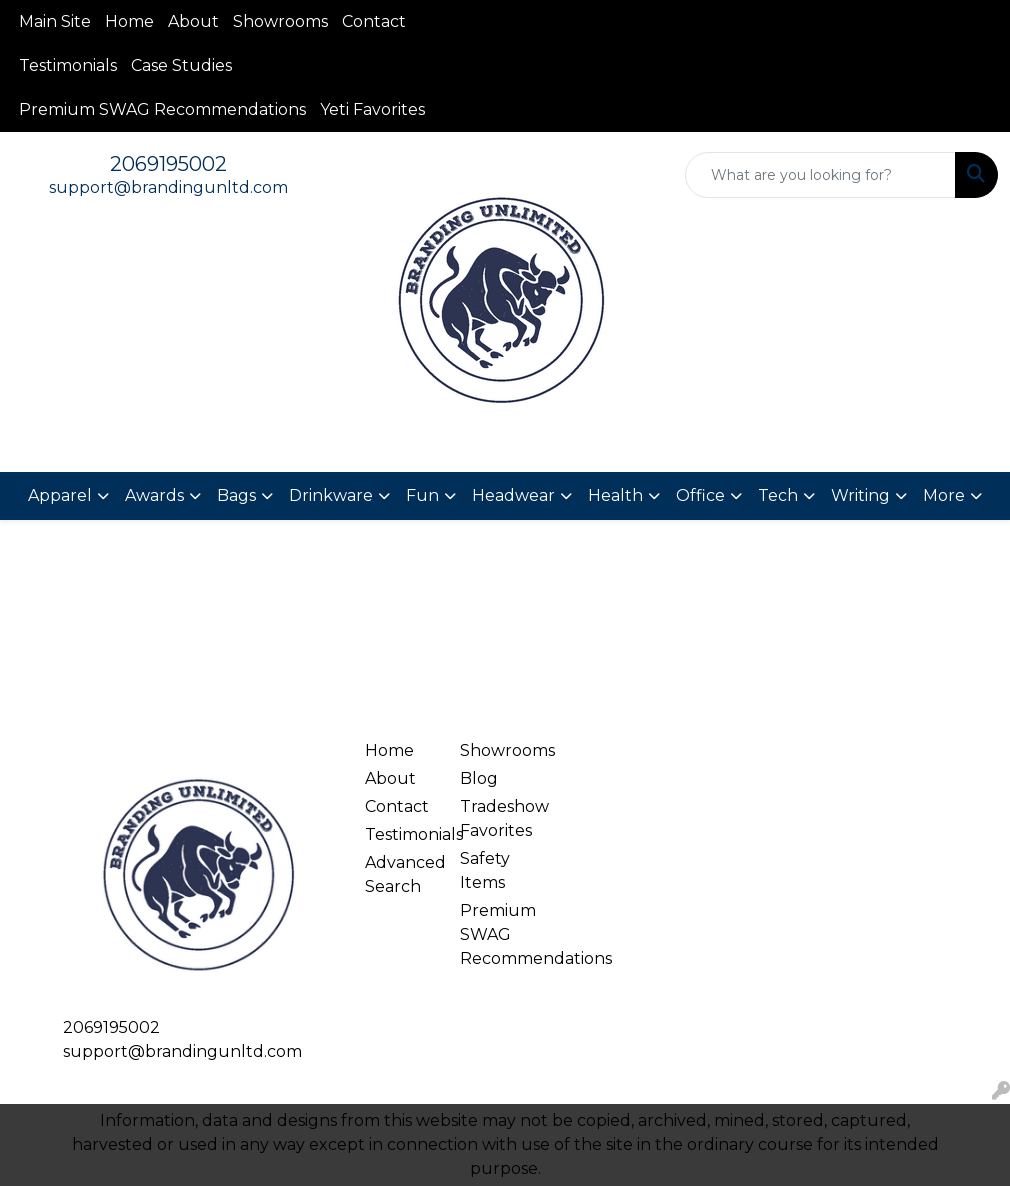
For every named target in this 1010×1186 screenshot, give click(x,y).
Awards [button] (154, 495)
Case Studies (181, 65)
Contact (374, 21)
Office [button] (700, 495)
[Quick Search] (820, 175)
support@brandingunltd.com (168, 187)
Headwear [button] (513, 495)
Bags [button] (236, 495)
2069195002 (168, 164)
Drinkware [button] (331, 495)
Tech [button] (778, 495)
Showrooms (280, 21)
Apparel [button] (60, 495)
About (193, 21)
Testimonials (68, 65)
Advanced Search (400, 874)
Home (129, 21)
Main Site (55, 21)
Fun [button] (422, 495)
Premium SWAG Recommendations (162, 109)
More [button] (944, 495)
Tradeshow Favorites (495, 818)
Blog (479, 778)
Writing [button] (860, 495)
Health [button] (615, 495)
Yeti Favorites (372, 109)
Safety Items (485, 870)
